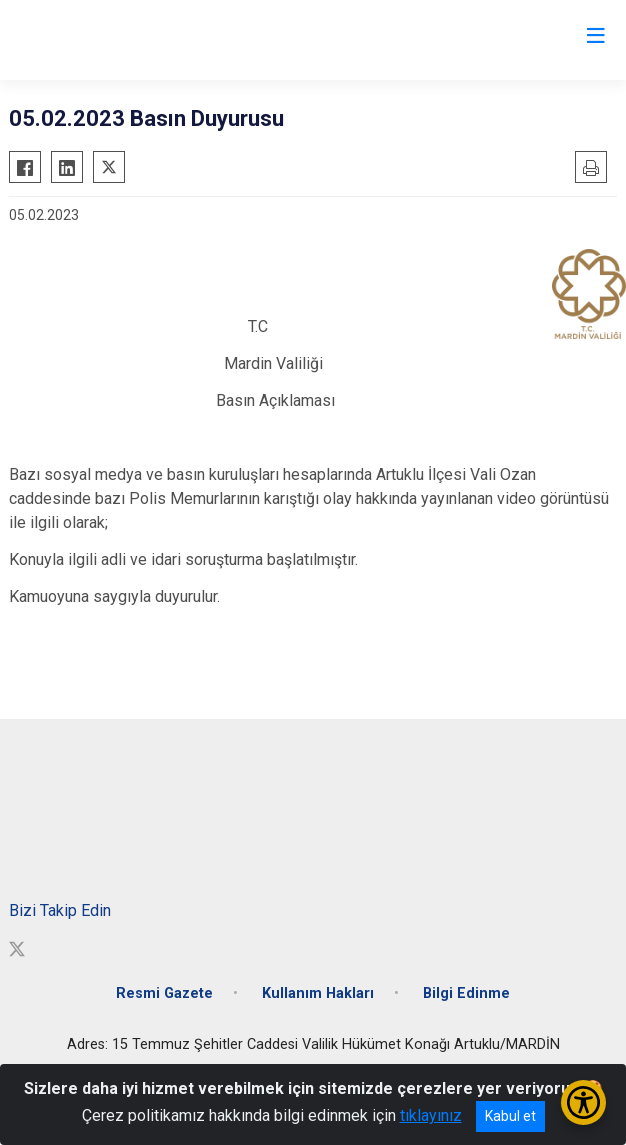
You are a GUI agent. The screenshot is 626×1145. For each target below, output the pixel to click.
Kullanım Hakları (318, 993)
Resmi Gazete (164, 993)
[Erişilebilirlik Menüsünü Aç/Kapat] (583, 1102)
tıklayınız (431, 1115)
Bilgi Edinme (466, 993)
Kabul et (510, 1116)
